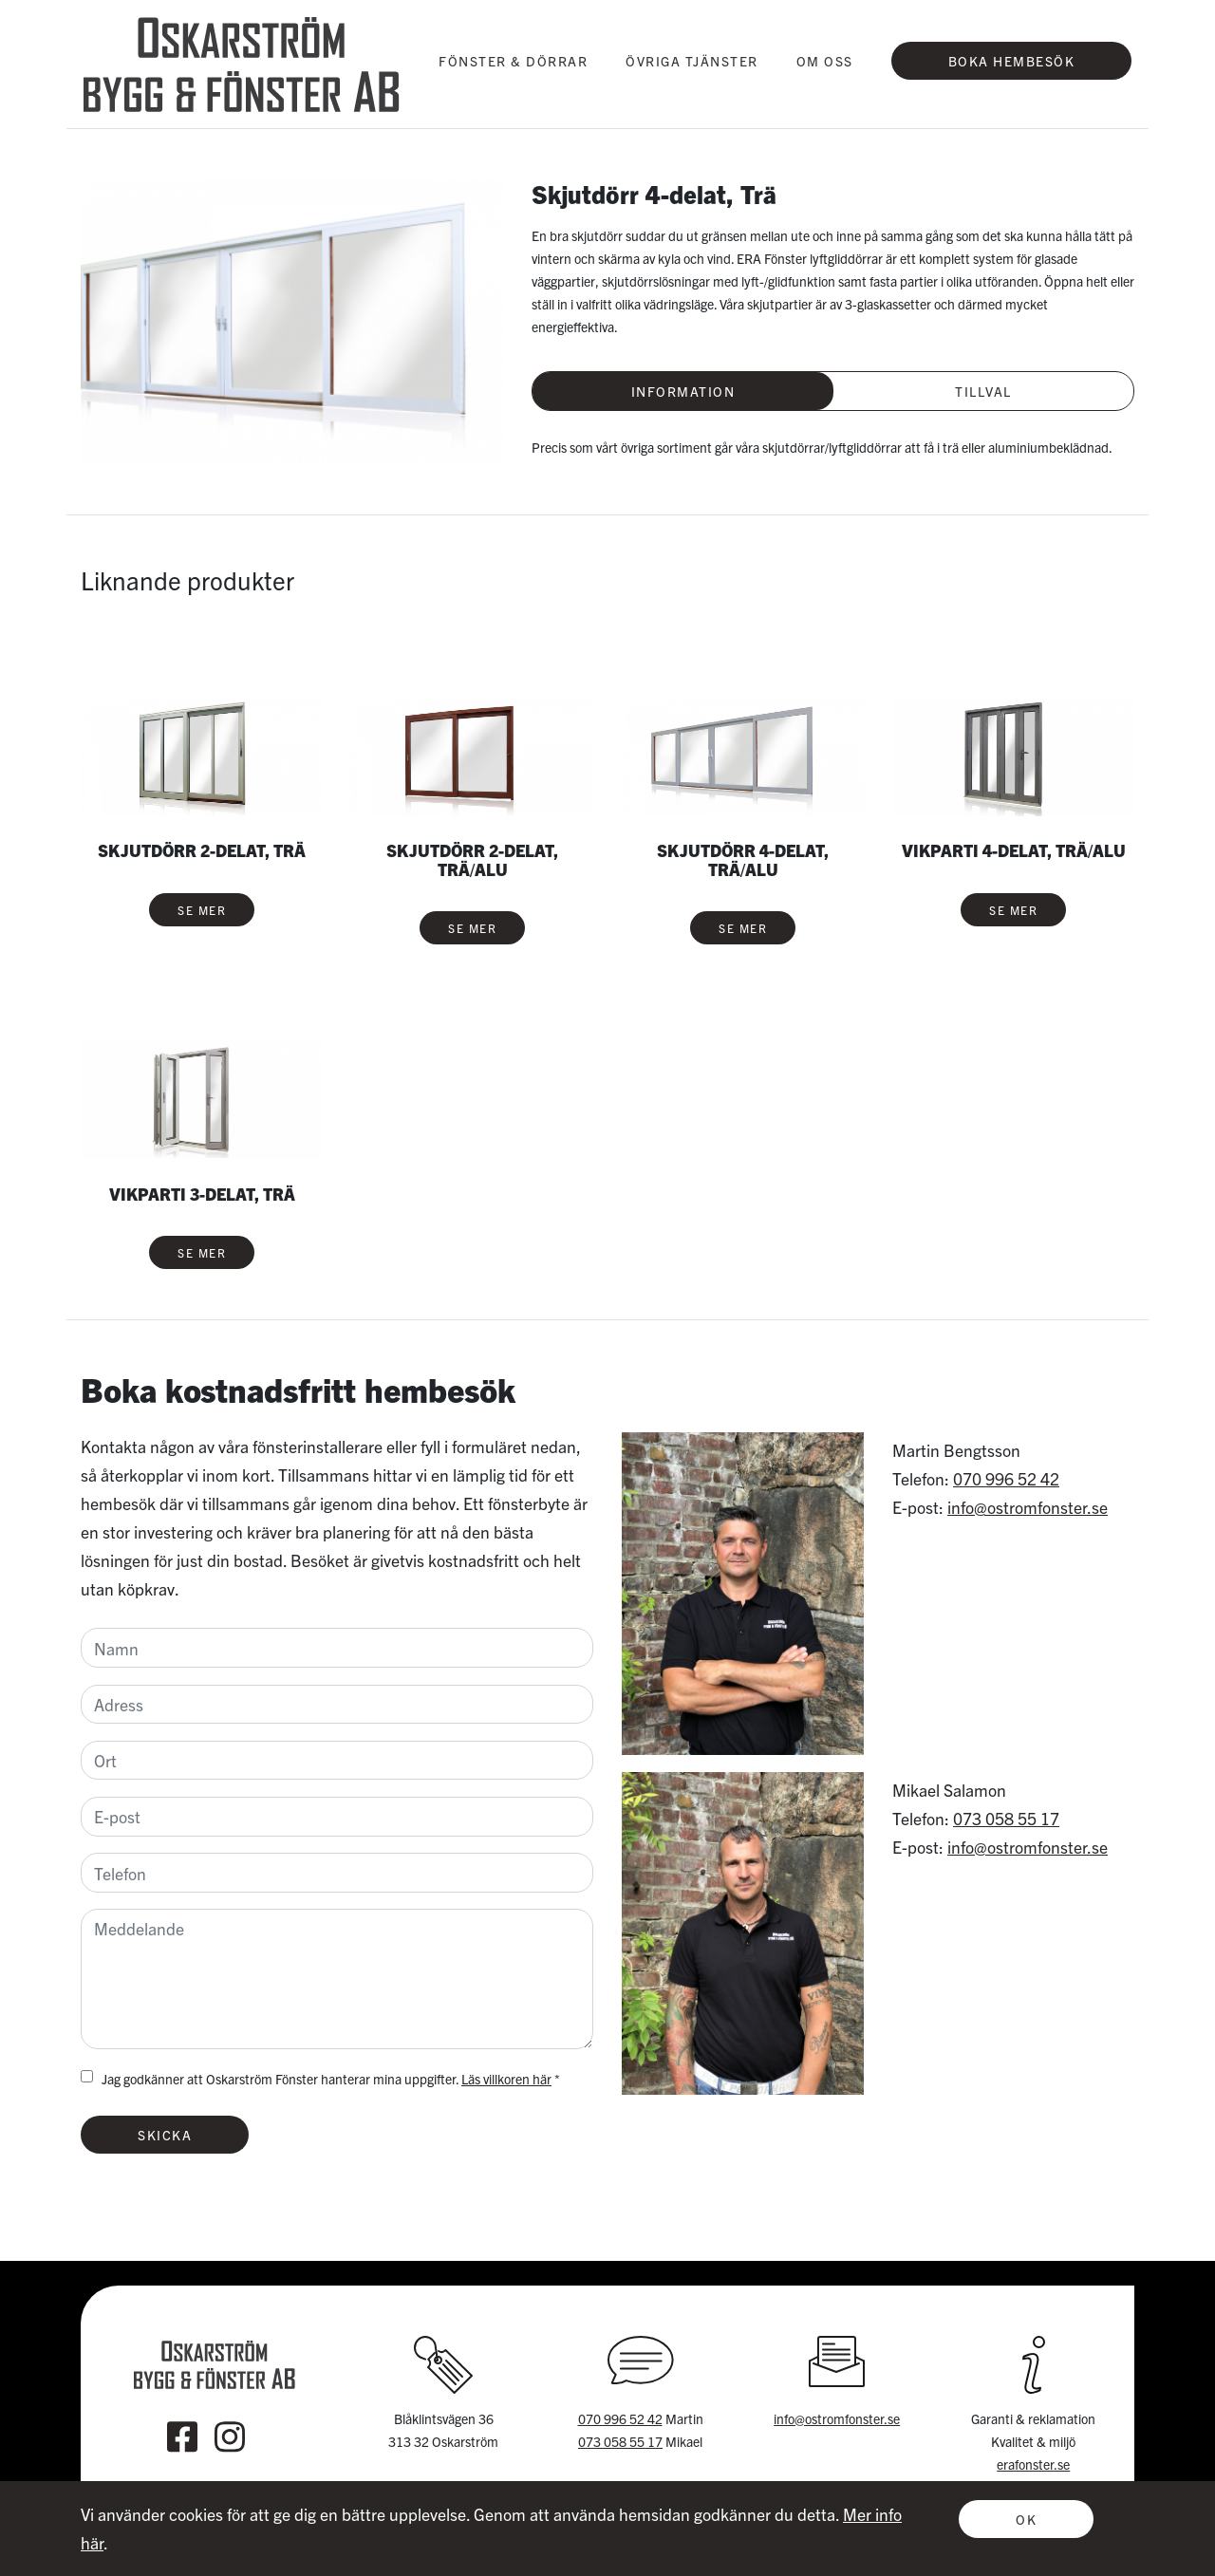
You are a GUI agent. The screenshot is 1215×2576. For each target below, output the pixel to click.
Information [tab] (683, 391)
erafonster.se (1033, 2464)
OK (1026, 2519)
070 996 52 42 (1006, 1478)
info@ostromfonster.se (1027, 1507)
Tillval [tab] (983, 391)
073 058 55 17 (1006, 1818)
